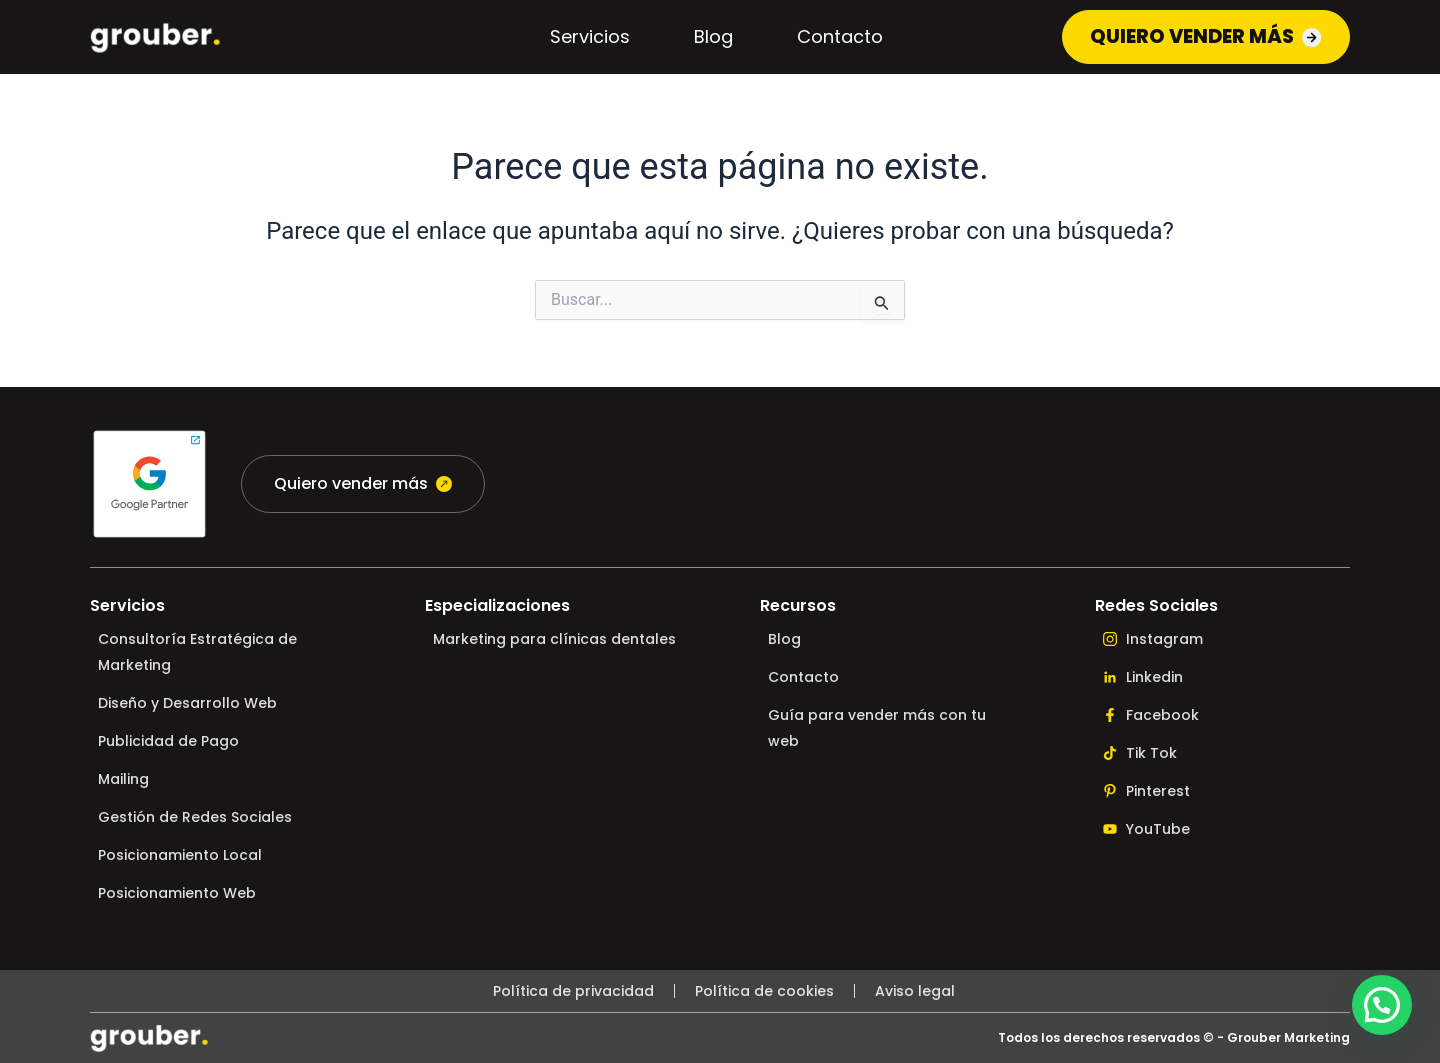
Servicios (582, 38)
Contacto (832, 38)
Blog (705, 38)
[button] (1382, 1005)
